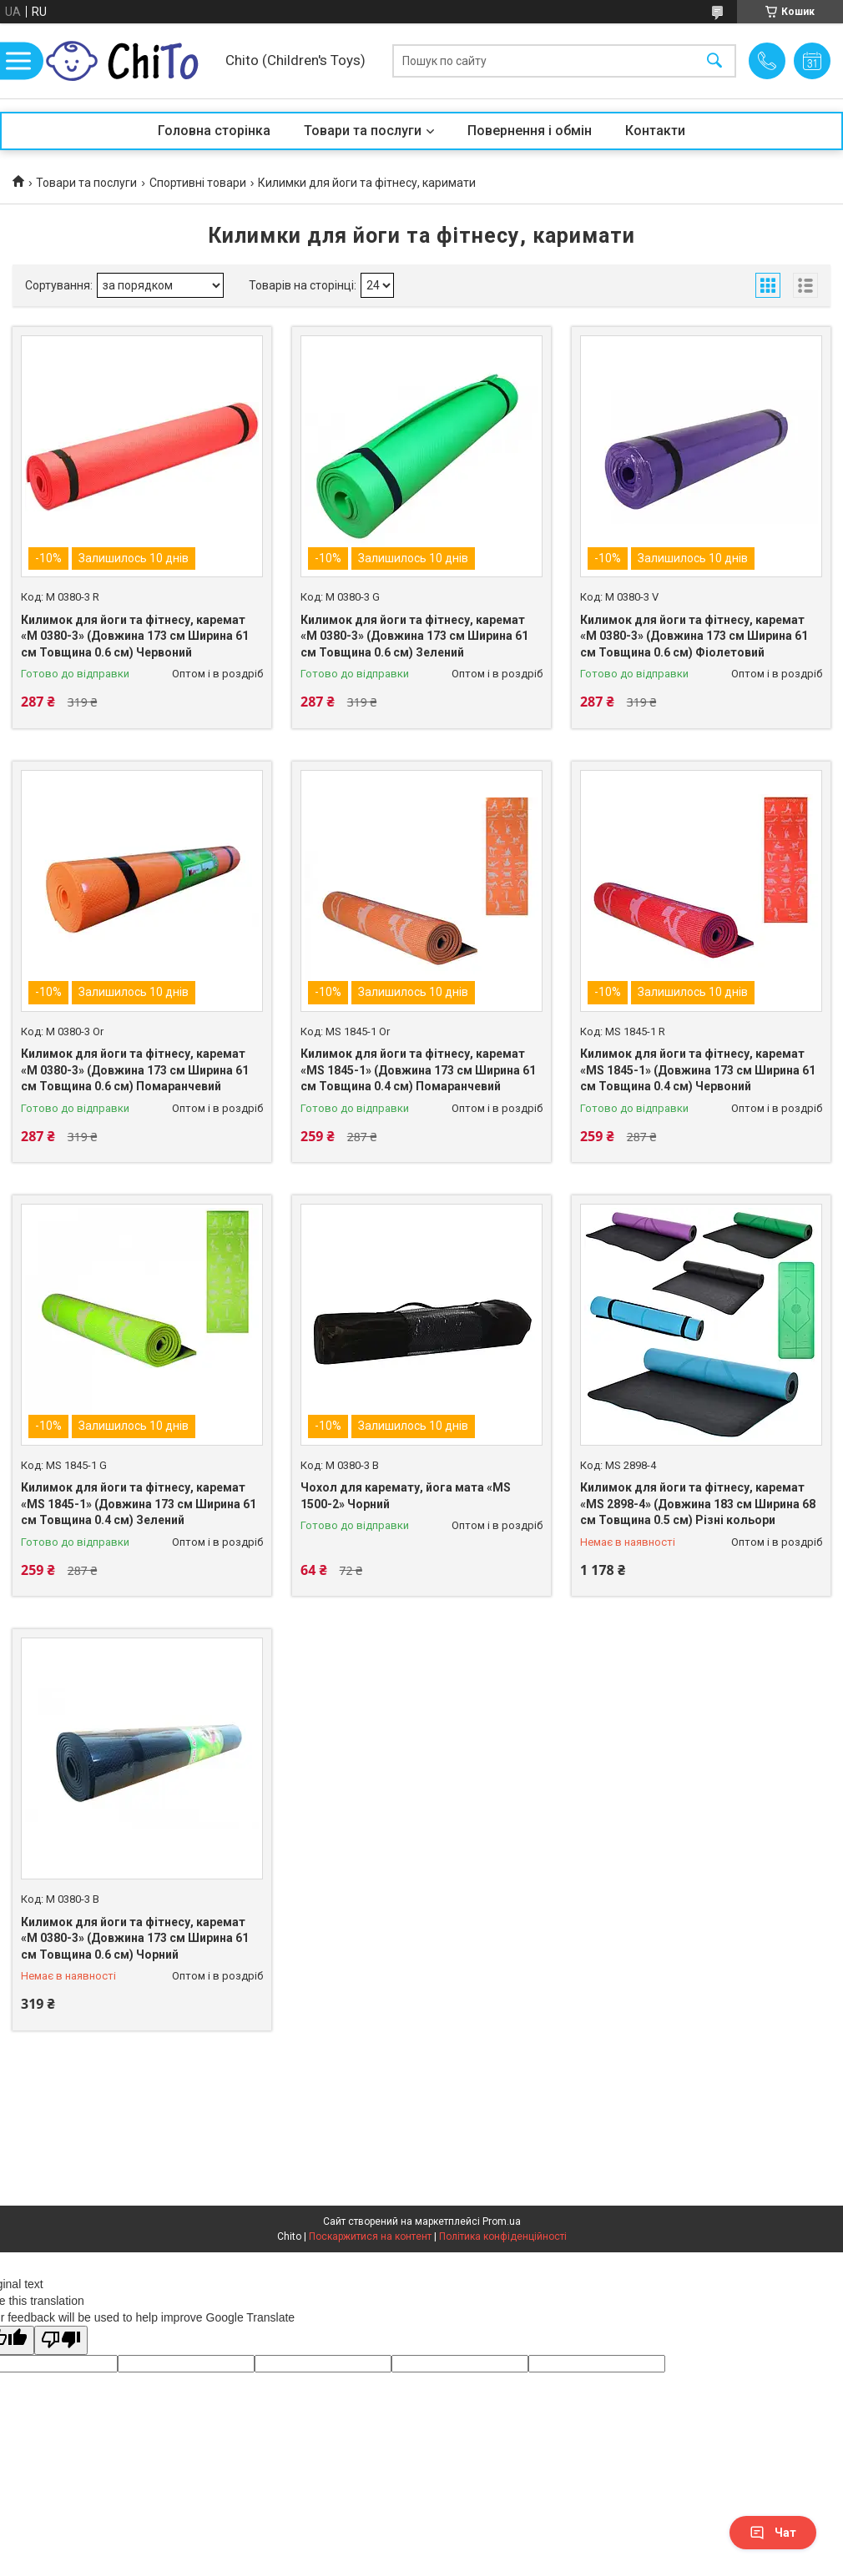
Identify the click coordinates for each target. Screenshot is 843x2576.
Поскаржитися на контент (370, 2236)
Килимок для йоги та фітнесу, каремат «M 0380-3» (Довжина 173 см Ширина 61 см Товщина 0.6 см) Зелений (414, 636)
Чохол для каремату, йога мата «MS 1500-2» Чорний (405, 1496)
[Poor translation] (61, 2340)
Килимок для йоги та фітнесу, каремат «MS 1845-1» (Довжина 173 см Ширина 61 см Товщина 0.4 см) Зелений (138, 1504)
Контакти (655, 130)
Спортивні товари (197, 182)
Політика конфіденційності (503, 2236)
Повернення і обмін (529, 130)
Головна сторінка (214, 130)
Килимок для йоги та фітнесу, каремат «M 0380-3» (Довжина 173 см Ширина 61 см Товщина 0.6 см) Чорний (135, 1938)
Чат (773, 2532)
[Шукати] (714, 61)
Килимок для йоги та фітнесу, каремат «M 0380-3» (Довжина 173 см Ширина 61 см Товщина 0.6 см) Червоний (135, 636)
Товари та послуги (363, 130)
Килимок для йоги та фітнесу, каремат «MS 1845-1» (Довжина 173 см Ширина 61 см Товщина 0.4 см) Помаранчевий (418, 1070)
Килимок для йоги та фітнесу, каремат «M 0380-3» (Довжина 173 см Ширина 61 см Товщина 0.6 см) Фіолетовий (694, 636)
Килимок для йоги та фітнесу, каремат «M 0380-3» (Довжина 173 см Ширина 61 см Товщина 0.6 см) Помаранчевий (135, 1070)
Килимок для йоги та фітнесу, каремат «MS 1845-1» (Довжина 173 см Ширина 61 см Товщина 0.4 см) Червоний (697, 1070)
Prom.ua (501, 2221)
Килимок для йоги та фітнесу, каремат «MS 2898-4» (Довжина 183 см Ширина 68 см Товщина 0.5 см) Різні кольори (697, 1504)
